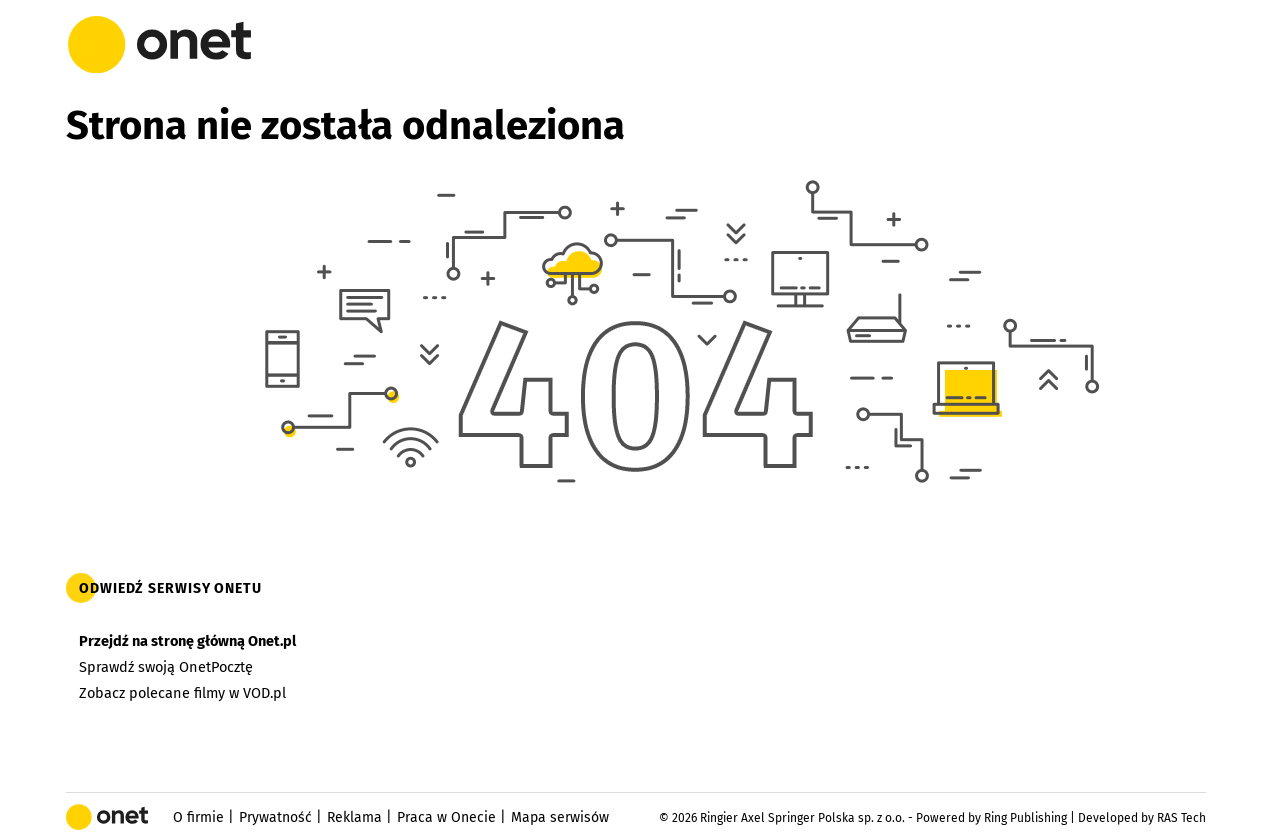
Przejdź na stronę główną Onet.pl (187, 641)
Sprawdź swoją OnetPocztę (166, 667)
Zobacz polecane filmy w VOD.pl (182, 693)
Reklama (354, 817)
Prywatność (275, 817)
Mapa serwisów (560, 817)
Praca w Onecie (446, 817)
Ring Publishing (1025, 818)
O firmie (198, 817)
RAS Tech (1181, 818)
